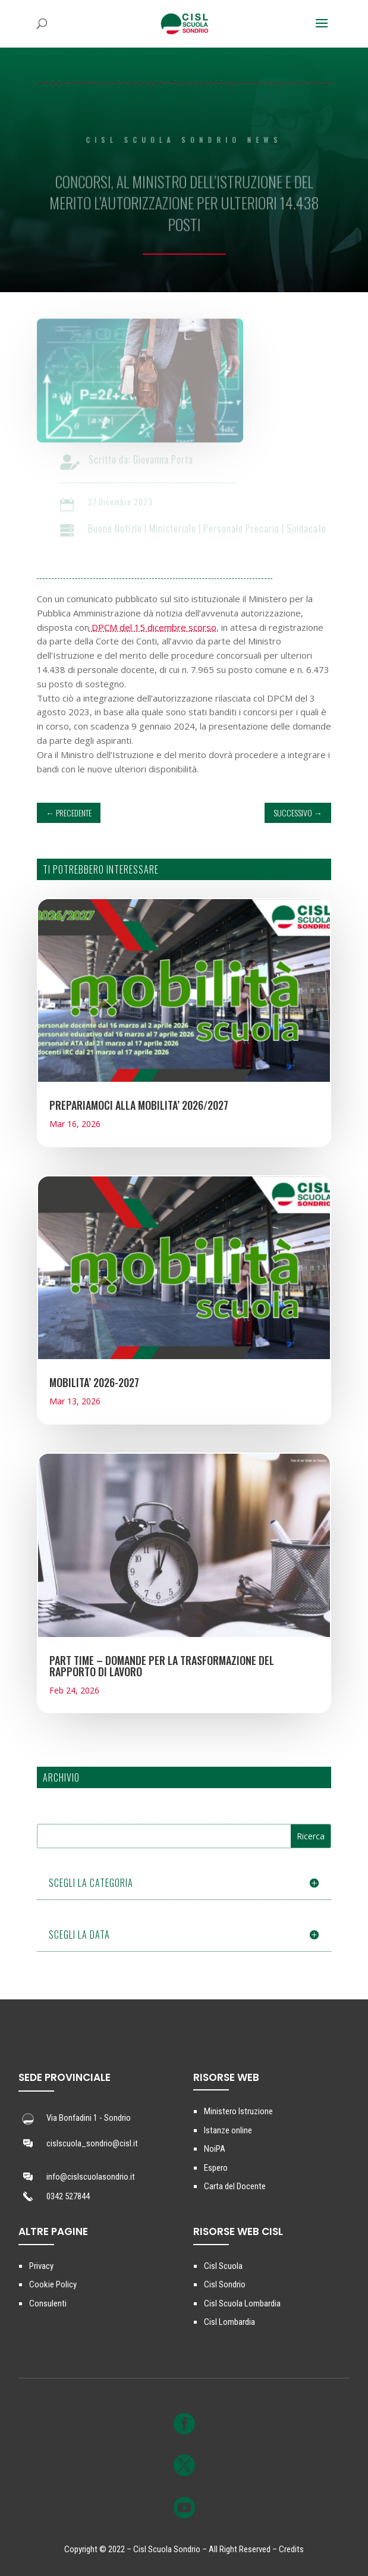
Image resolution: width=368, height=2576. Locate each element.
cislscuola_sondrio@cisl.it (92, 2143)
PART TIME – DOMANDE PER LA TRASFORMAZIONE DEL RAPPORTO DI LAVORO (161, 1665)
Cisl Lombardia (229, 2322)
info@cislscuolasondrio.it (90, 2176)
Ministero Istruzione (238, 2111)
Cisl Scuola (223, 2266)
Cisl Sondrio (225, 2284)
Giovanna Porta (169, 459)
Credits (291, 2549)
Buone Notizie (120, 528)
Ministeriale (178, 528)
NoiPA (214, 2148)
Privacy (41, 2266)
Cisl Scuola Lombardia (242, 2303)
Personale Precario (247, 528)
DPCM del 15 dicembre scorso (152, 627)
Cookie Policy (53, 2284)
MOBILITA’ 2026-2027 (94, 1382)
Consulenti (48, 2303)
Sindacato (312, 528)
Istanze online (228, 2130)
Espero (216, 2167)
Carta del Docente (235, 2186)
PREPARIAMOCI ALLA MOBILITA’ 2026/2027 (138, 1105)
